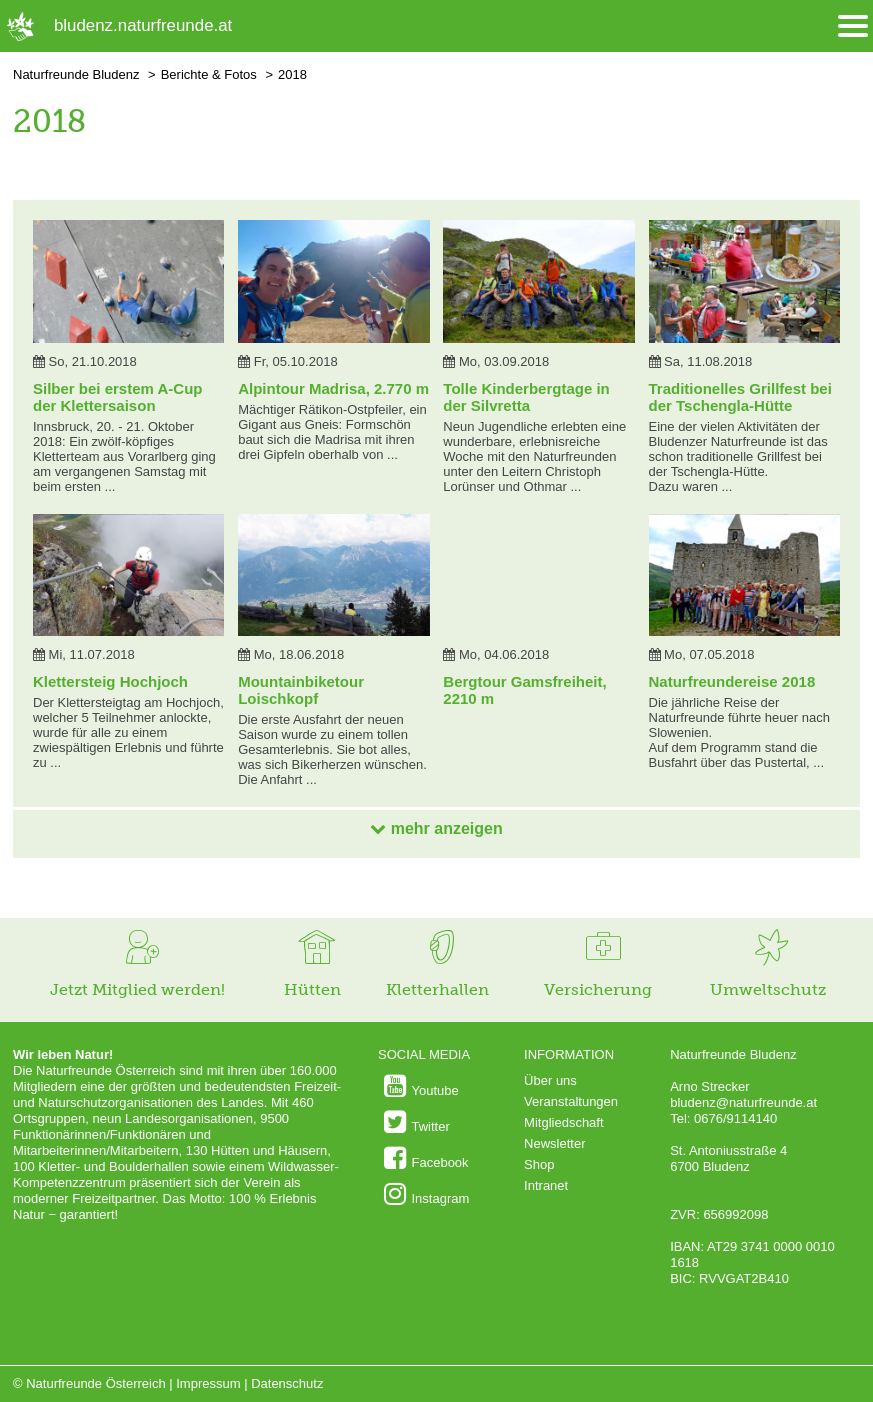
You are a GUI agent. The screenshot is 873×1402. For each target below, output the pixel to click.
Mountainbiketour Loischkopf (301, 690)
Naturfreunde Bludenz (76, 74)
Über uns (550, 1080)
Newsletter (554, 1143)
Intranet (546, 1185)
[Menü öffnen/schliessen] (853, 26)
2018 (292, 74)
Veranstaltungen (571, 1101)
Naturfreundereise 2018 (732, 681)
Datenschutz (287, 1383)
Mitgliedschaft (563, 1122)
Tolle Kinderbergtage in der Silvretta (526, 397)
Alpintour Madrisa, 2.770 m (333, 388)
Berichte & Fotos (209, 74)
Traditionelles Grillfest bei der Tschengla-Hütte (740, 397)
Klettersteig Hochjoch (110, 681)
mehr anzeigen (436, 828)
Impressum (208, 1383)
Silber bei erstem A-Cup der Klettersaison (117, 397)
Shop (539, 1164)
